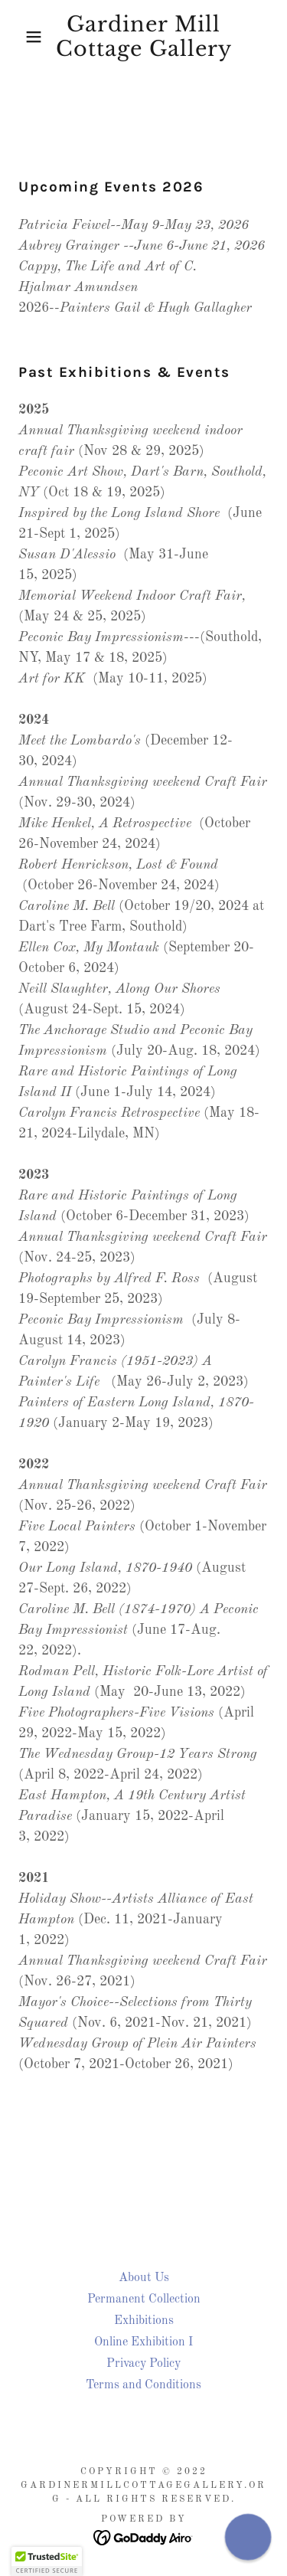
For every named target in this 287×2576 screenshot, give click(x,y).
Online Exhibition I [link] (143, 2342)
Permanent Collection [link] (144, 2299)
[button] (22, 36)
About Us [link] (144, 2278)
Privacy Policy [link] (143, 2364)
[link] (143, 37)
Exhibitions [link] (144, 2321)
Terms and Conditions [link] (143, 2385)
